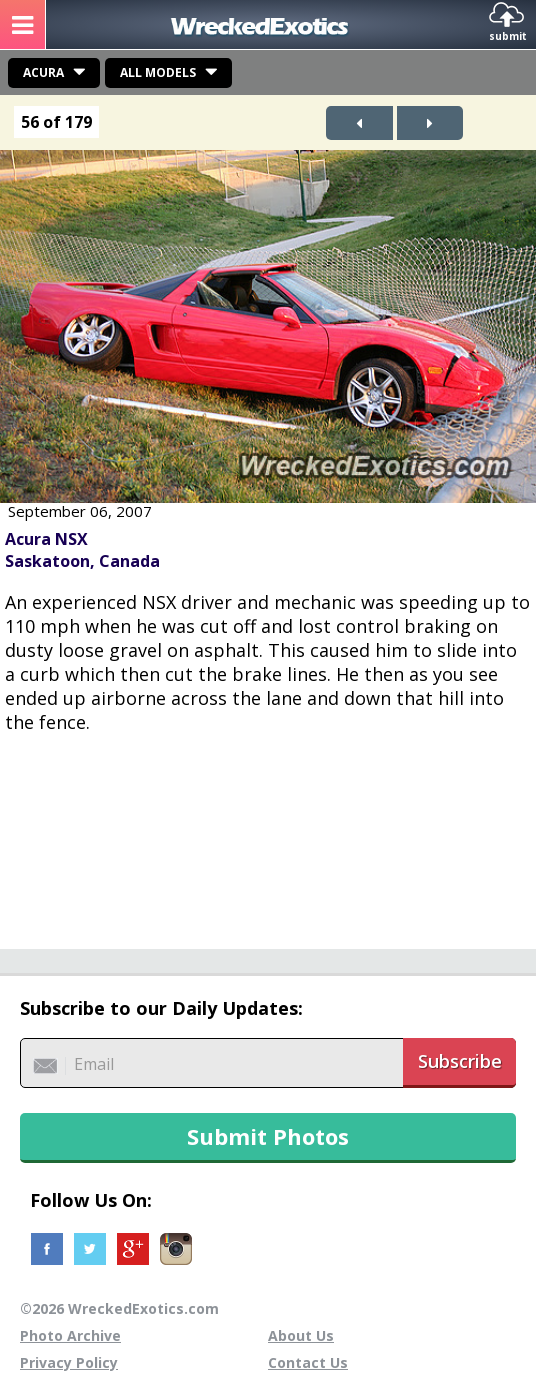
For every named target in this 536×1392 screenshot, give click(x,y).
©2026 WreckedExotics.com (119, 1308)
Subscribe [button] (460, 1061)
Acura (43, 72)
